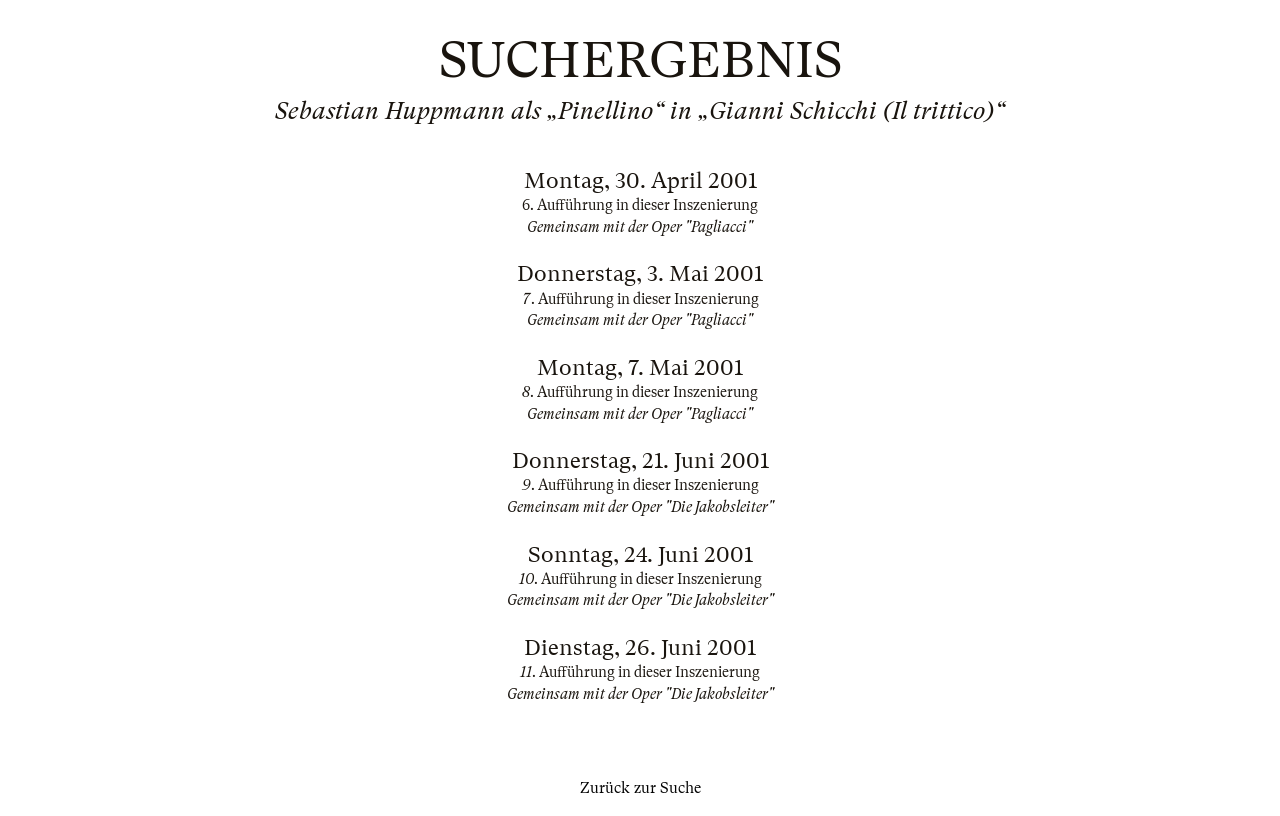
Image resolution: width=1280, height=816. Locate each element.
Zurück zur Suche (640, 788)
